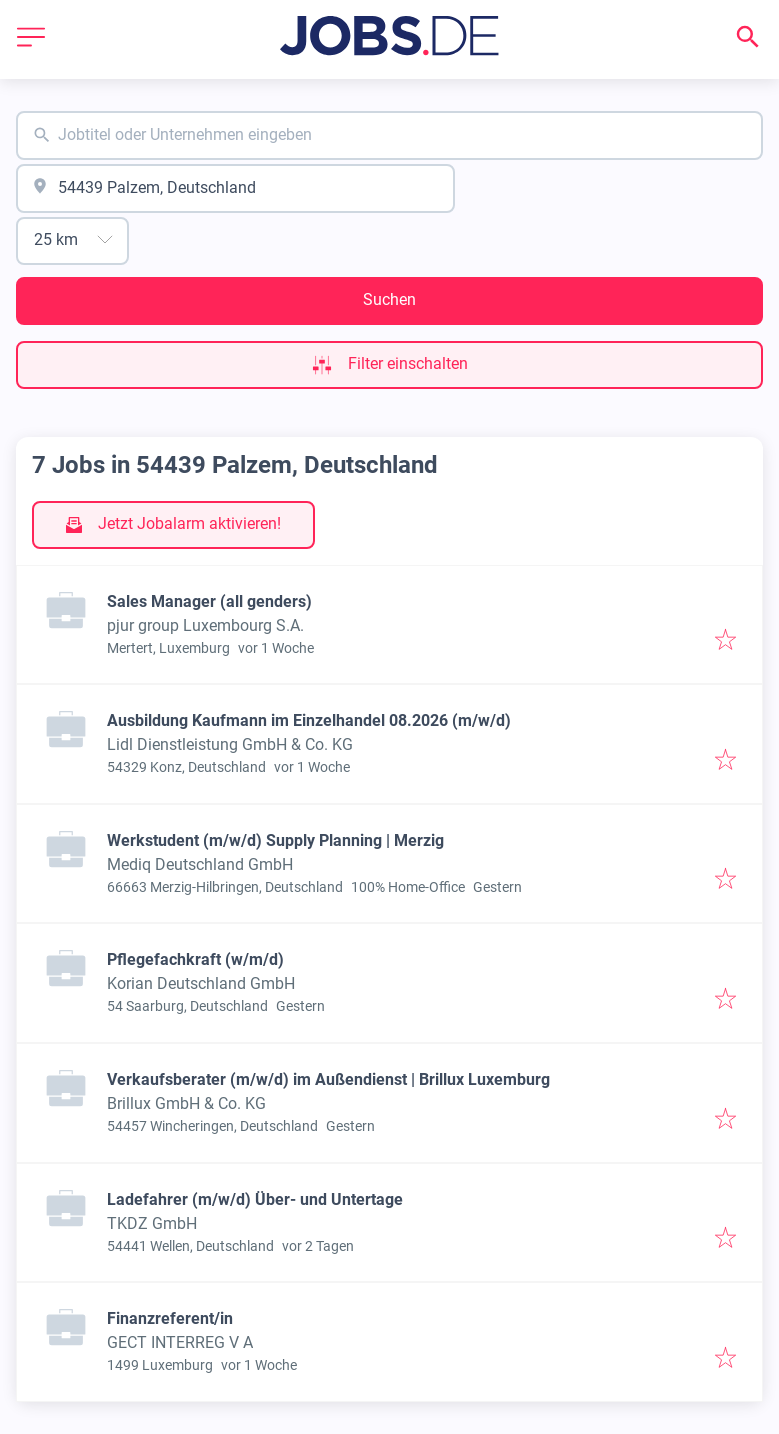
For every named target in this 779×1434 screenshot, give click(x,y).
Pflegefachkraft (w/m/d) (195, 959)
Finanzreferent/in (170, 1318)
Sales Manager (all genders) (209, 601)
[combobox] (389, 135)
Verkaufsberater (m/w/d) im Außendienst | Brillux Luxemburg (328, 1079)
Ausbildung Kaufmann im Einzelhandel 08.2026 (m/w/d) (309, 720)
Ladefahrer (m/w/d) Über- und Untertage (255, 1199)
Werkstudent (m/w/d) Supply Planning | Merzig (275, 840)
